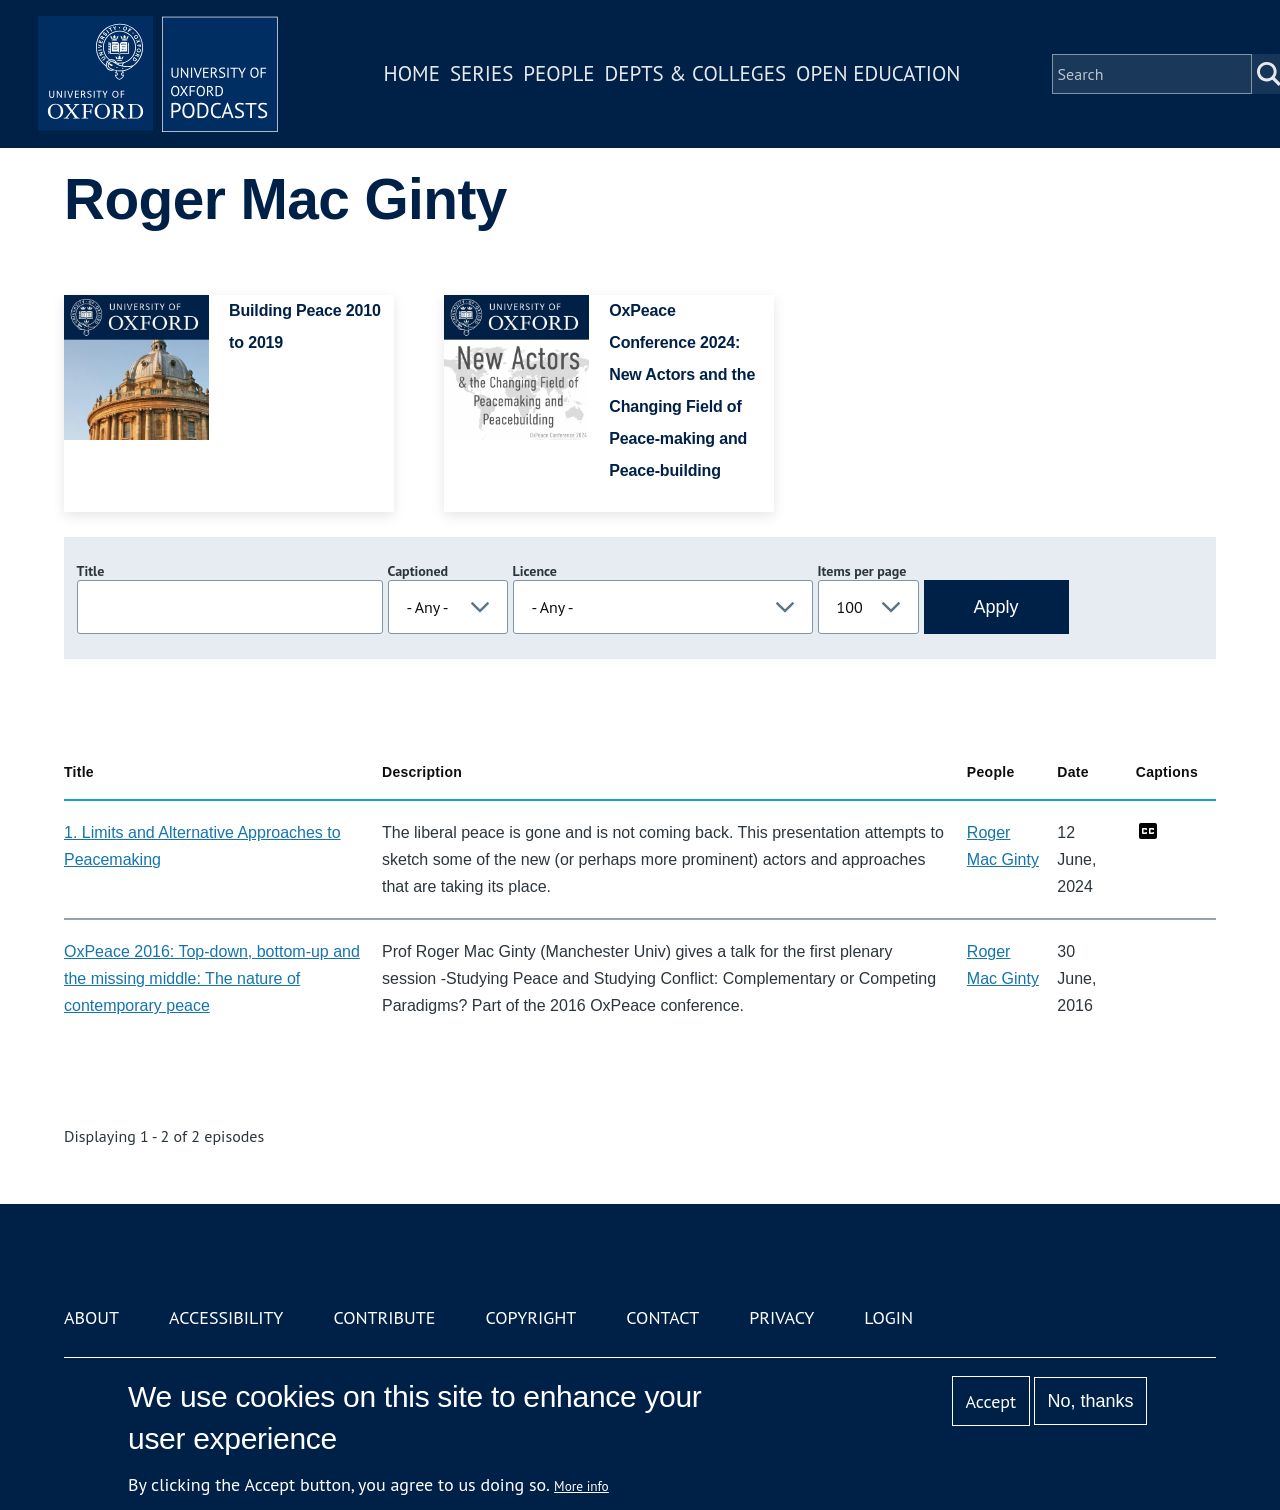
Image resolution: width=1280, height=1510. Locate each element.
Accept (990, 1401)
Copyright (530, 1317)
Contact (662, 1317)
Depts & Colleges (696, 73)
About (91, 1317)
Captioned (418, 571)
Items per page (862, 571)
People (558, 73)
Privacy (781, 1317)
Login (888, 1317)
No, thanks (1090, 1401)
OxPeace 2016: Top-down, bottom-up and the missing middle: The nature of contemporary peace (212, 978)
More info (581, 1486)
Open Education (878, 73)
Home (412, 73)
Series (481, 73)
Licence (535, 571)
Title (91, 571)
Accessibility (226, 1317)
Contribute (384, 1317)
